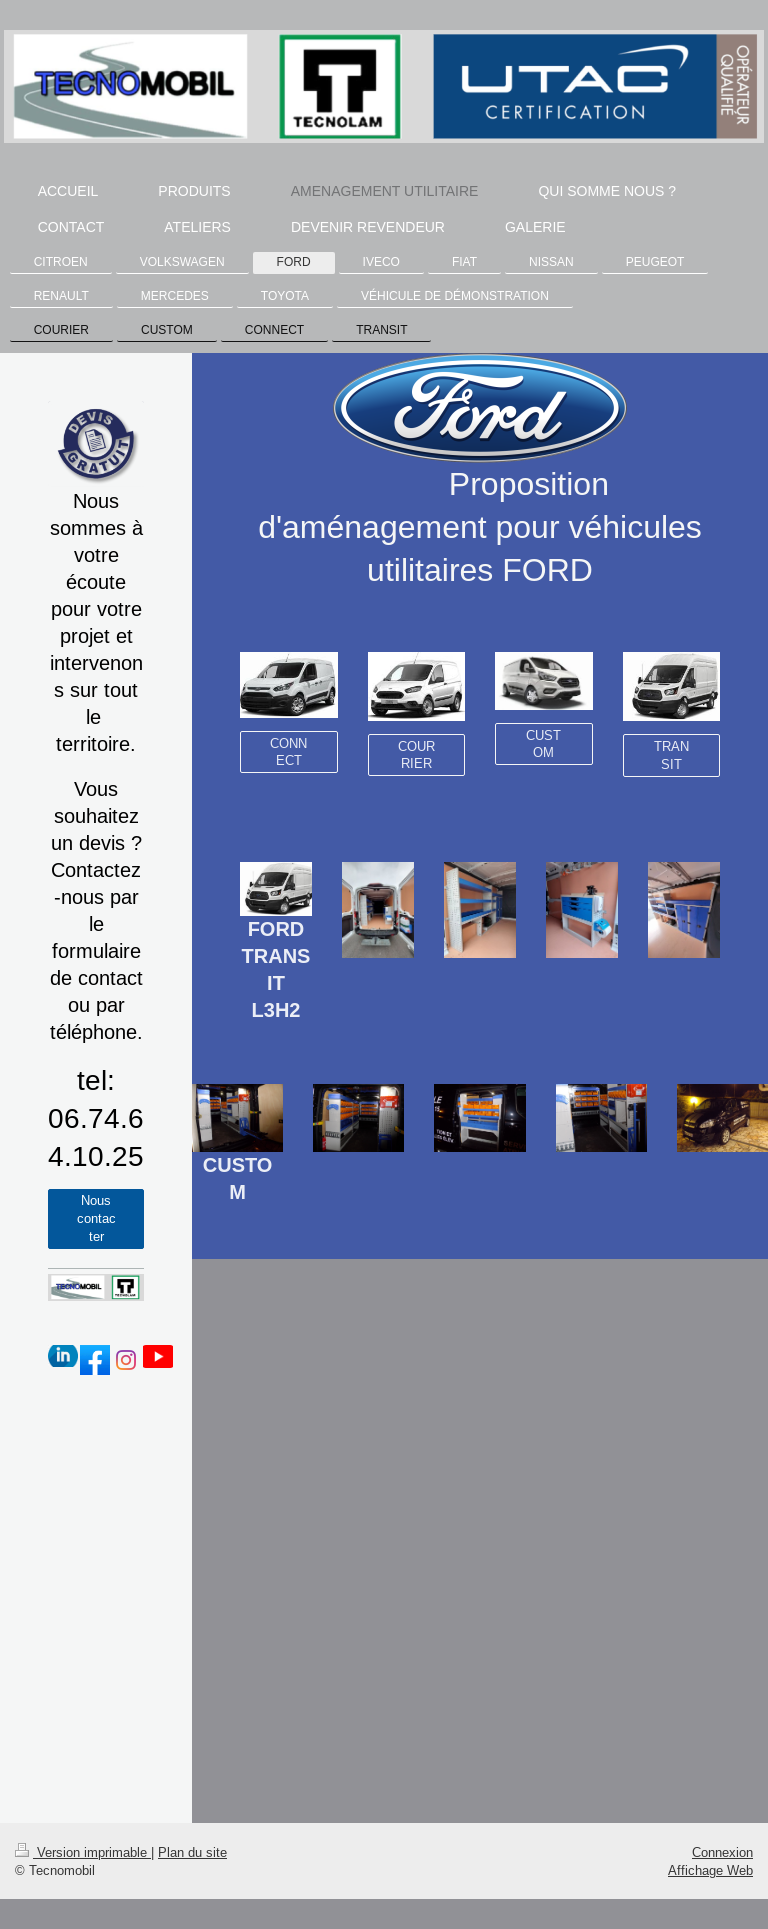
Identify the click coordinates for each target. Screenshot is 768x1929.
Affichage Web (710, 1870)
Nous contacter (96, 1217)
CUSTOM (543, 744)
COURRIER (416, 755)
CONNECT (288, 752)
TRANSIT (671, 755)
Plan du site (192, 1852)
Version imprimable (83, 1852)
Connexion (722, 1852)
